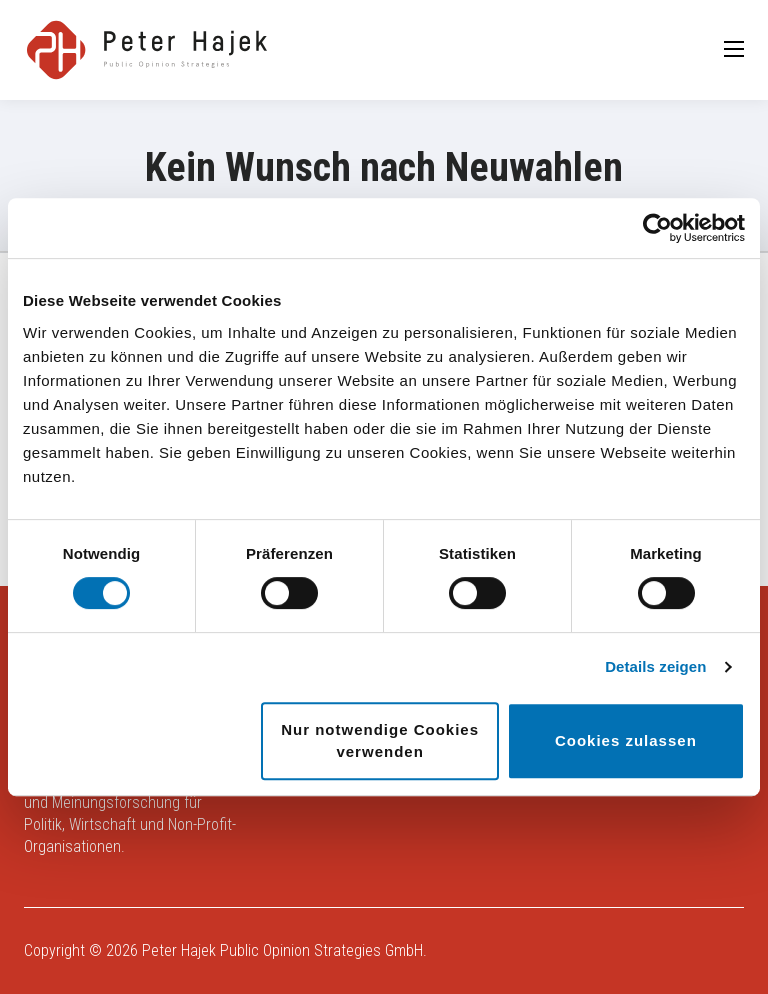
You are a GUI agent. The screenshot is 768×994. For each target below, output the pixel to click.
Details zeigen (655, 666)
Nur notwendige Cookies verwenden (380, 740)
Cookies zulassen (626, 740)
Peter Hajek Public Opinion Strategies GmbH (282, 950)
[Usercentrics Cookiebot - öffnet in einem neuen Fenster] (657, 228)
